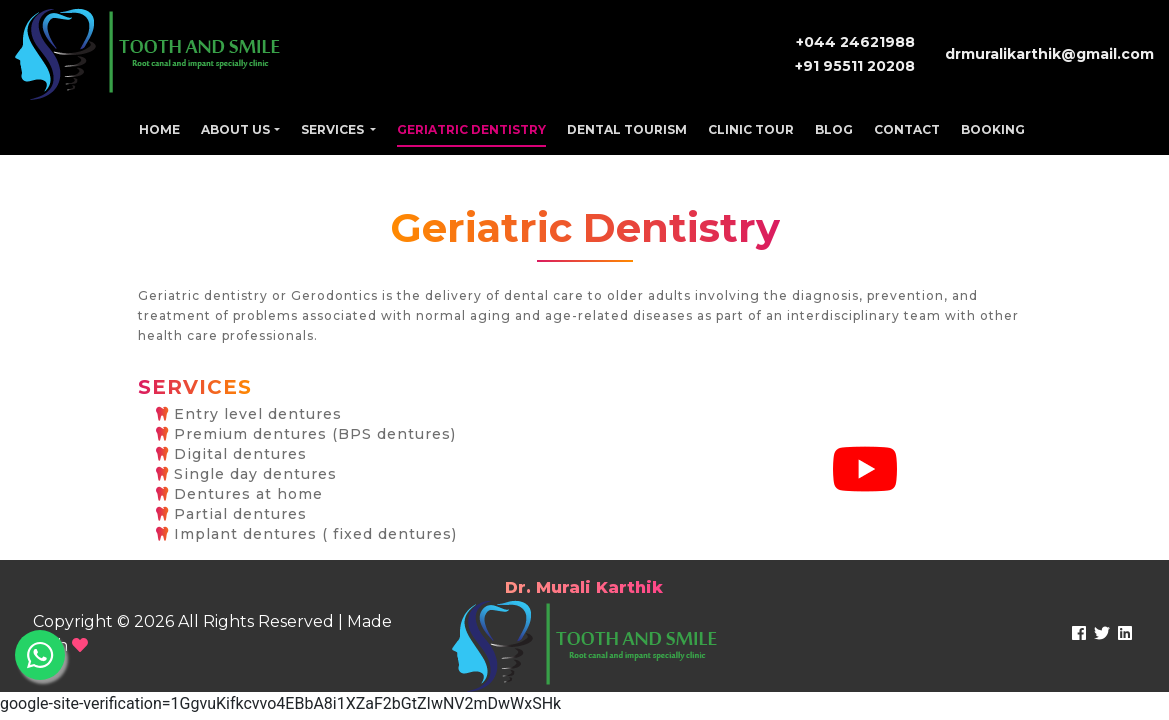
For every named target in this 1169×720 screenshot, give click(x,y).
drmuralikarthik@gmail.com (1049, 54)
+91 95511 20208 (855, 66)
